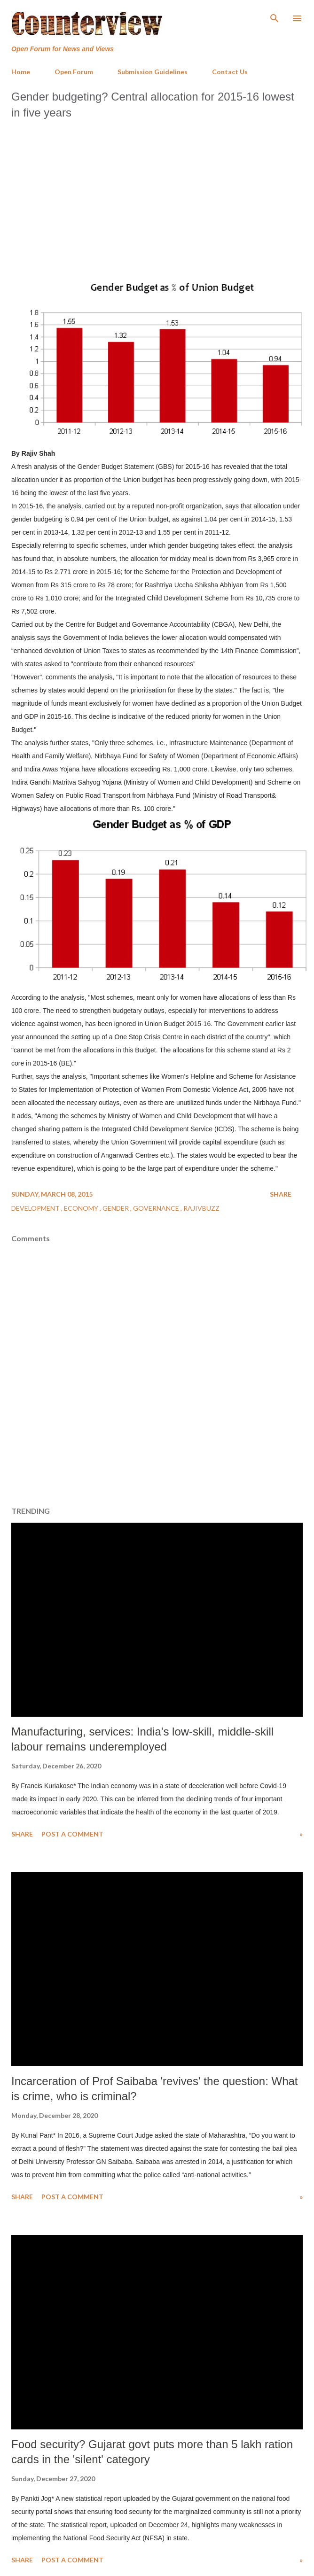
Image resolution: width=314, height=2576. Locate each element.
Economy (82, 1208)
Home (20, 72)
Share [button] (280, 1194)
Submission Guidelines (153, 72)
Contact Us (230, 72)
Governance (157, 1208)
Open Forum (74, 72)
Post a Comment (72, 1834)
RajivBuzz (201, 1208)
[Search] (274, 17)
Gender (116, 1208)
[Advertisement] (157, 195)
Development (36, 1208)
